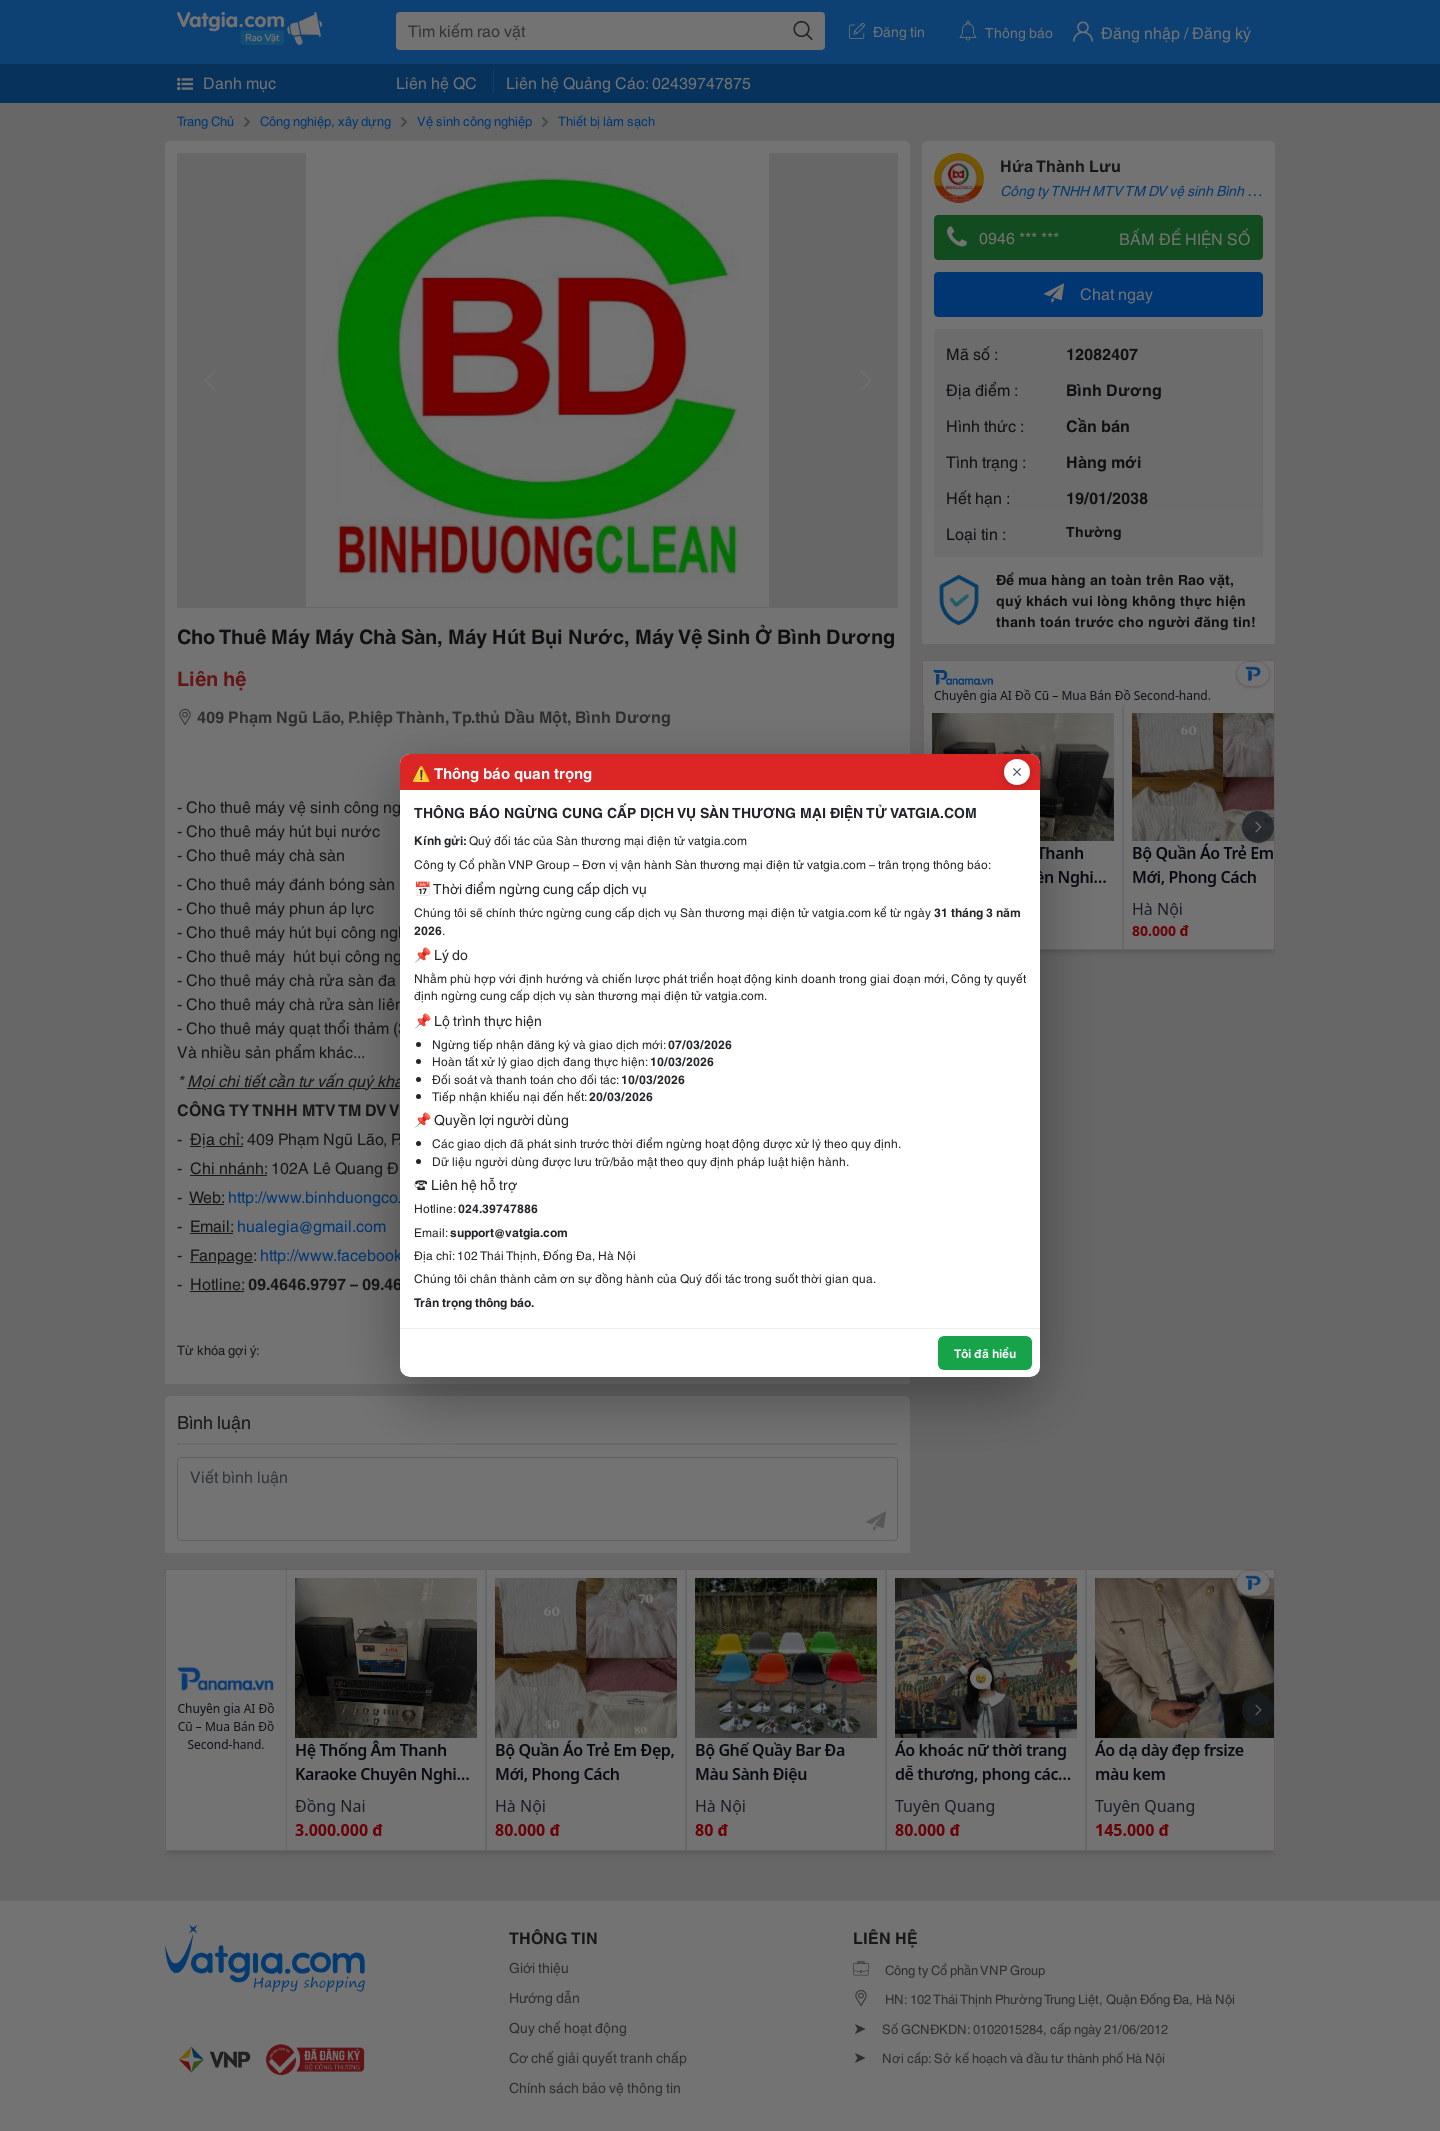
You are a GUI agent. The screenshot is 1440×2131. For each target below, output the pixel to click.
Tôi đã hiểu (985, 1352)
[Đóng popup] (1017, 772)
